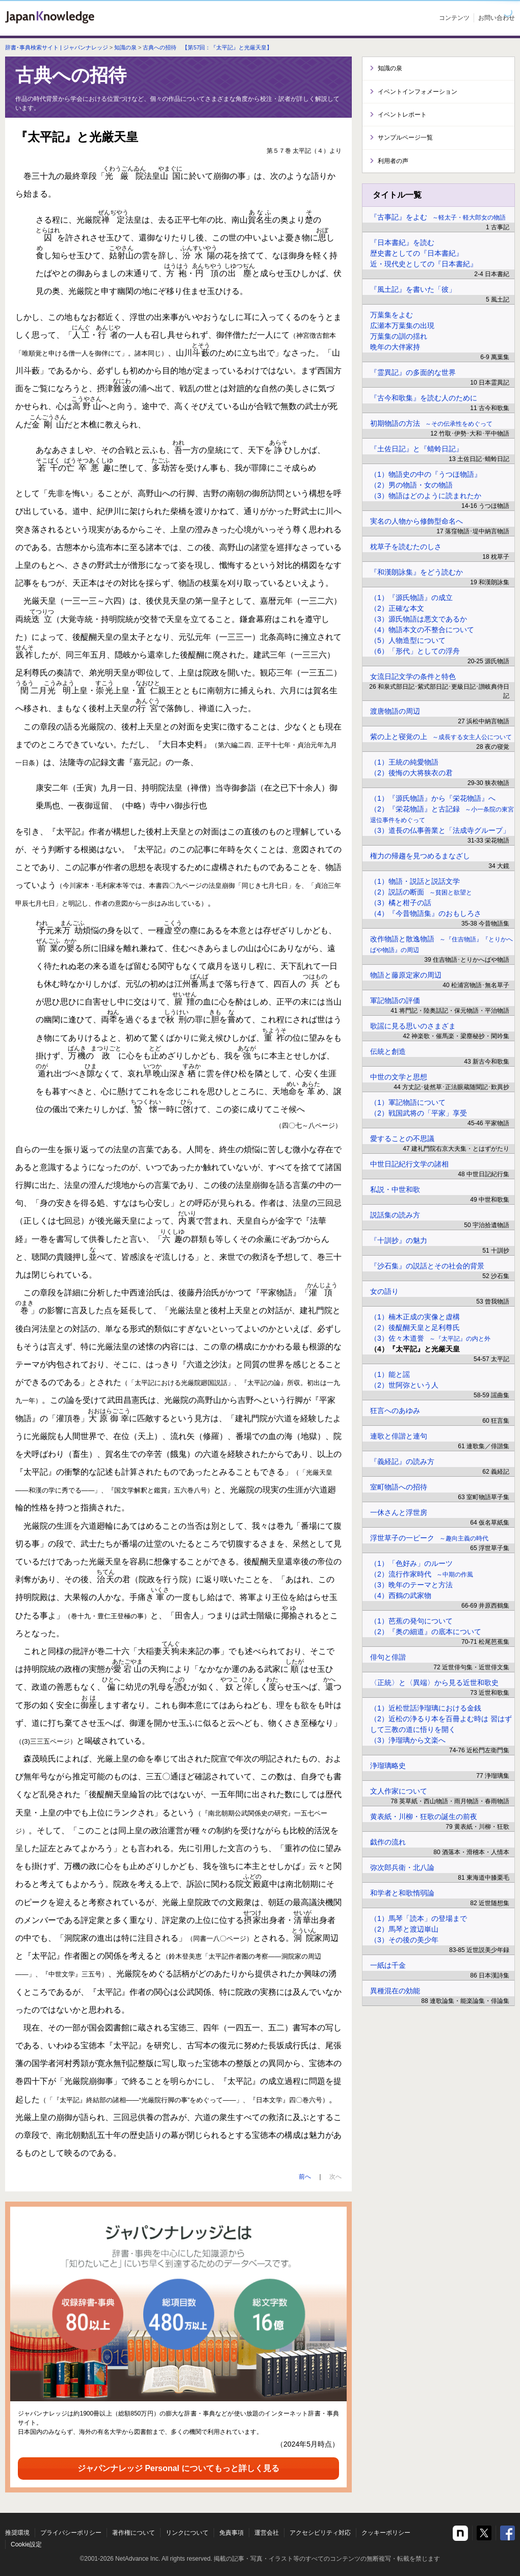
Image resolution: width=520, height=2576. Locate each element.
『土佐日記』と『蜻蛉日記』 (416, 449)
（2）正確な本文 (397, 608)
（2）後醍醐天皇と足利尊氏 (415, 1327)
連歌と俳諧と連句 (398, 1436)
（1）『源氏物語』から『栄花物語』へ (433, 798)
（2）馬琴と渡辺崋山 (404, 1929)
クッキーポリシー (385, 2532)
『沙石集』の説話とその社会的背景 (427, 1266)
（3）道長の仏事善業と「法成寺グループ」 (440, 830)
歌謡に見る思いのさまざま (413, 1026)
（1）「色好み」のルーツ (411, 1563)
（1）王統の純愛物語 (404, 762)
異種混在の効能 (395, 1991)
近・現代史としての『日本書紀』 (423, 264)
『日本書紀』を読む (402, 242)
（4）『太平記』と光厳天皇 (415, 1349)
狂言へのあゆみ (395, 1410)
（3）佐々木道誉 (430, 1338)
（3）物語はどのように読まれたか (425, 496)
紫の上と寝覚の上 (441, 737)
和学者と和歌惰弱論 (402, 1893)
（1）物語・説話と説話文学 (415, 881)
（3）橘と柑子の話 (400, 903)
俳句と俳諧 (388, 1657)
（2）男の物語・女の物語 (411, 485)
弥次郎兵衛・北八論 (402, 1867)
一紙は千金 (388, 1965)
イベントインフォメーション (417, 91)
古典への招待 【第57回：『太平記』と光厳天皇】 (207, 47)
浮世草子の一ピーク (429, 1538)
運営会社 (266, 2532)
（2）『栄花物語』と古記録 (442, 814)
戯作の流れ (388, 1842)
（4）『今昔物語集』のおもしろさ (425, 913)
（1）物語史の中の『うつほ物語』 (425, 474)
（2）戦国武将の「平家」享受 (418, 1113)
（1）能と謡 (390, 1374)
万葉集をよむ (391, 315)
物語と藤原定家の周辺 (405, 975)
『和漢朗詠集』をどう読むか (416, 572)
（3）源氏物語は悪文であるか (418, 619)
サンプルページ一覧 (405, 137)
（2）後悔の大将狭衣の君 (411, 773)
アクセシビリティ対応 (320, 2532)
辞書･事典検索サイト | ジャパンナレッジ (56, 47)
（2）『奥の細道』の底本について (425, 1632)
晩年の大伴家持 (395, 347)
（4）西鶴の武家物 (400, 1595)
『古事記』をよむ (438, 217)
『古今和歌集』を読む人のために (423, 398)
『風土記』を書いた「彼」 (413, 289)
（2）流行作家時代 (421, 1574)
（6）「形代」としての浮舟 (415, 651)
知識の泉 (125, 47)
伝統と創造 (388, 1051)
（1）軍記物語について (408, 1102)
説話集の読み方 (395, 1215)
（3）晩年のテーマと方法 (411, 1585)
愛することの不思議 (402, 1138)
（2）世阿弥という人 (404, 1385)
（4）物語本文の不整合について (422, 630)
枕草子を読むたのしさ (405, 547)
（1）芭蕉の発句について (411, 1621)
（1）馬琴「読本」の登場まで (418, 1918)
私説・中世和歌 (395, 1189)
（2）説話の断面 (421, 892)
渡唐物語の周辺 (395, 711)
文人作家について (398, 1791)
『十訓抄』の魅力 (398, 1240)
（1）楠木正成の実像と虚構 (415, 1317)
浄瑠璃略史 (388, 1765)
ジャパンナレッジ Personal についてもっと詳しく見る (178, 2468)
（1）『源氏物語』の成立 (411, 597)
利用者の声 (393, 161)
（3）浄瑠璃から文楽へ (408, 1740)
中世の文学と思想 (398, 1077)
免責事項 (231, 2532)
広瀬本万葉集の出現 (402, 325)
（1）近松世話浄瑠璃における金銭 (425, 1708)
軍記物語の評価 (395, 1000)
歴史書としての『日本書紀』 (416, 253)
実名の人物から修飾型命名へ (416, 521)
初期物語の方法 (431, 423)
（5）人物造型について (408, 640)
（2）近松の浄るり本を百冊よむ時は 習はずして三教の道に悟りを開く (441, 1724)
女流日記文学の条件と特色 (413, 676)
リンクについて (187, 2532)
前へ (305, 2176)
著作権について (133, 2532)
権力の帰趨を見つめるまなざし (420, 856)
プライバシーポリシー (70, 2532)
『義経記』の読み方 (402, 1461)
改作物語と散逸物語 (441, 944)
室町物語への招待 (398, 1487)
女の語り (384, 1291)
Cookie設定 (26, 2544)
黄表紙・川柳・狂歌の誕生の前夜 (423, 1816)
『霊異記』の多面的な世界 (413, 372)
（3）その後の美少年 (404, 1940)
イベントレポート (402, 114)
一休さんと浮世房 (398, 1512)
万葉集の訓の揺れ (398, 336)
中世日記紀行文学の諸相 (409, 1164)
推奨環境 (17, 2532)
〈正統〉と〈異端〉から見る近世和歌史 (434, 1682)
